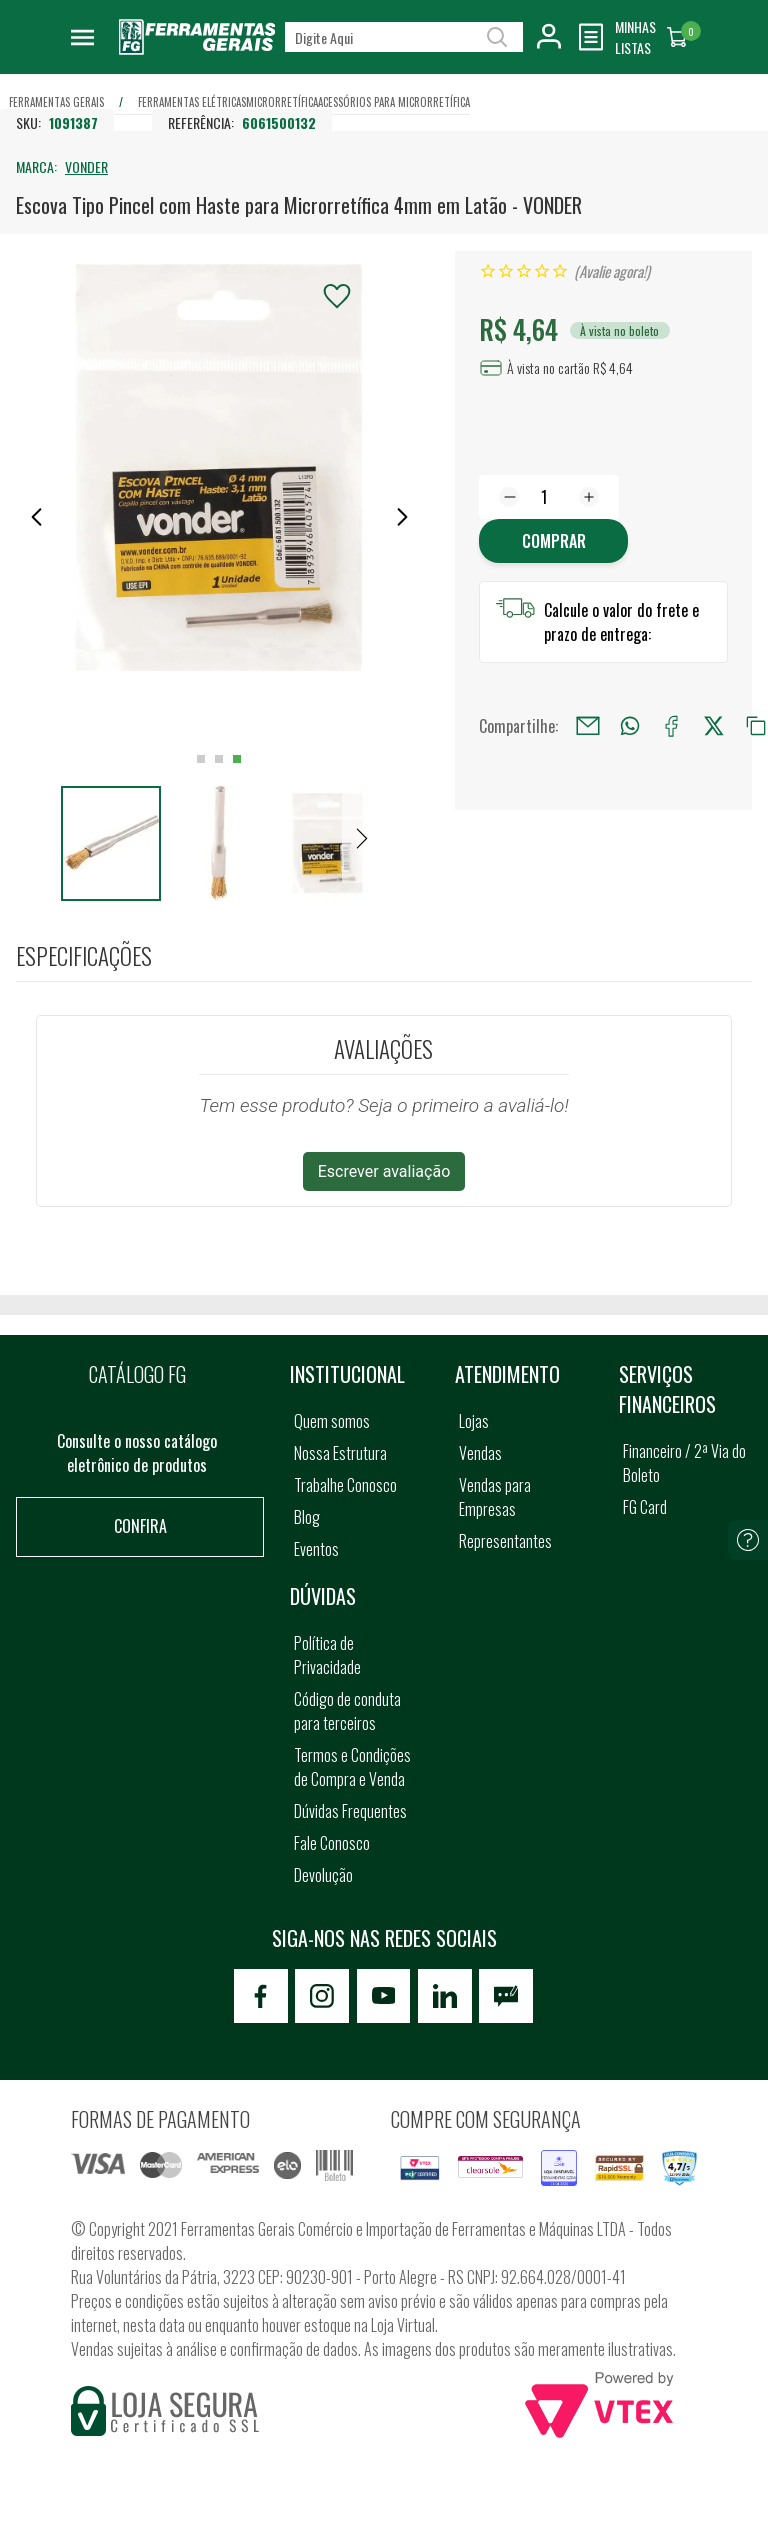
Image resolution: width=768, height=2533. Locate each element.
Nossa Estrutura (340, 1453)
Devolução (323, 1875)
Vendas (480, 1453)
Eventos (316, 1549)
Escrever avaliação (384, 1171)
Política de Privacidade (327, 1655)
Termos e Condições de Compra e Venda (352, 1767)
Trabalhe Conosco (345, 1485)
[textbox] (404, 37)
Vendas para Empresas (495, 1497)
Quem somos (332, 1421)
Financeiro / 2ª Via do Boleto (684, 1463)
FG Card (645, 1507)
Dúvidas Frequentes (350, 1811)
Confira (140, 1526)
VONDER (86, 166)
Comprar (554, 541)
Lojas (474, 1421)
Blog (307, 1517)
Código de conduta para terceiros (347, 1711)
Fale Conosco (332, 1843)
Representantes (505, 1541)
